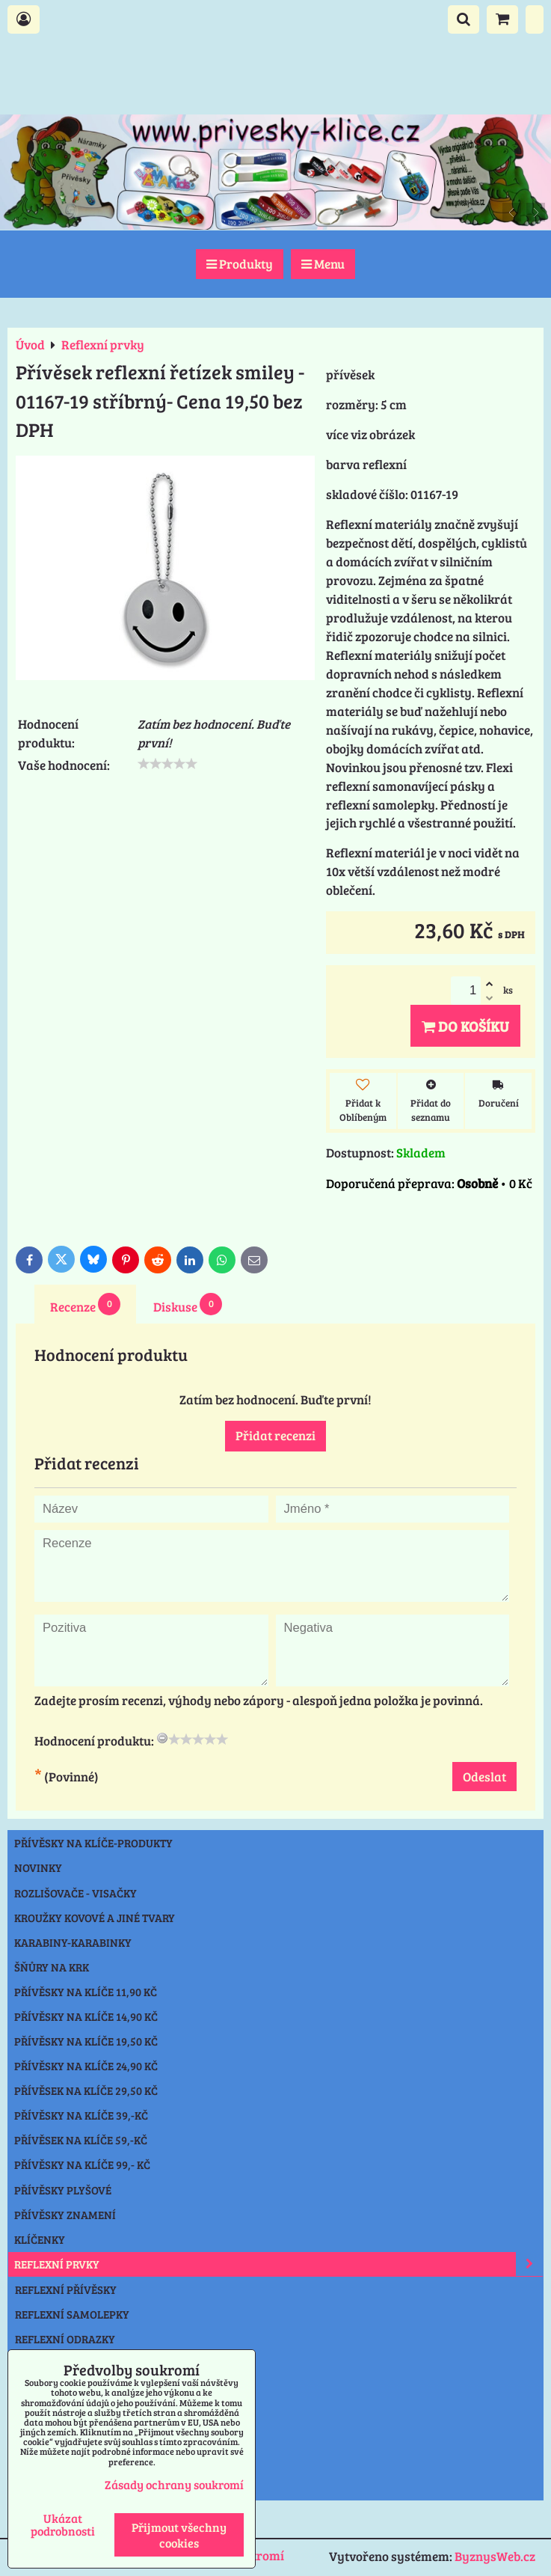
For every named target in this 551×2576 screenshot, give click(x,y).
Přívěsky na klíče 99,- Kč (82, 2164)
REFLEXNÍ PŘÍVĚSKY (66, 2289)
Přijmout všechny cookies (179, 2535)
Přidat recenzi (275, 1435)
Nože (28, 2412)
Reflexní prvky (278, 2264)
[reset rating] (162, 1738)
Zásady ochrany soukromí (174, 2484)
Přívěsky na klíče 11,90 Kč (85, 1991)
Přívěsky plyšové (62, 2189)
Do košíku (465, 1025)
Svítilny (38, 2388)
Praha (32, 2486)
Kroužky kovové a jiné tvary (94, 1917)
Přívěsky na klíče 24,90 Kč (86, 2065)
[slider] (167, 764)
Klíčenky (39, 2239)
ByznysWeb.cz (495, 2556)
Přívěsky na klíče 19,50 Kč (86, 2041)
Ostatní (36, 2437)
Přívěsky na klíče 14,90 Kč (86, 2016)
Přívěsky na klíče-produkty (93, 1842)
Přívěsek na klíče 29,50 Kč (86, 2090)
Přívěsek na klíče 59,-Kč (80, 2139)
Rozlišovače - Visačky (75, 1892)
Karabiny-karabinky (73, 1942)
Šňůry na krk (51, 1966)
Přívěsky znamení (65, 2214)
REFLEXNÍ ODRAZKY (65, 2338)
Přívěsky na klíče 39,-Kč (81, 2115)
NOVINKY (38, 1867)
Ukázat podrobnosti (63, 2524)
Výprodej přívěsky (67, 2462)
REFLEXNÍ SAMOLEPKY (72, 2314)
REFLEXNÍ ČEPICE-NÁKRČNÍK (88, 2363)
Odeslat (484, 1776)
